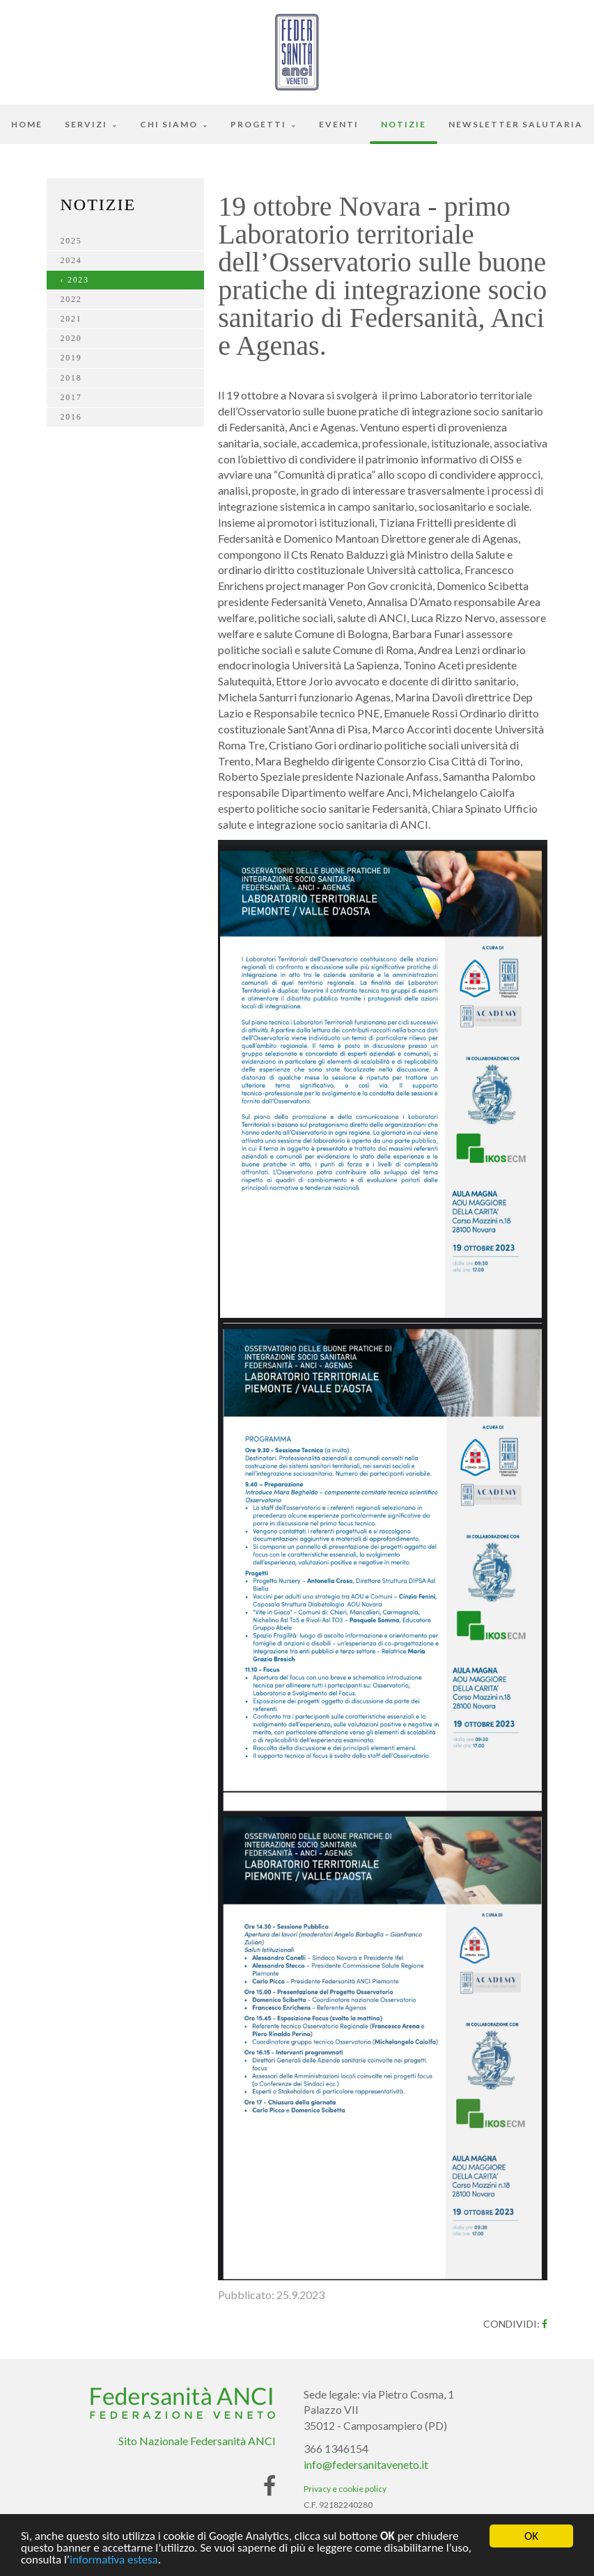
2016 (71, 417)
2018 (71, 378)
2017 (71, 397)
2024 (71, 260)
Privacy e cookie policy (345, 2488)
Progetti (263, 124)
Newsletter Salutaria (515, 124)
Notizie (403, 124)
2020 (71, 338)
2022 (71, 299)
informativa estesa (114, 2561)
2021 (71, 319)
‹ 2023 (75, 280)
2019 (71, 358)
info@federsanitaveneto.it (366, 2464)
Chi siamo (174, 124)
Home (26, 124)
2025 (71, 241)
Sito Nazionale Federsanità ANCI (197, 2440)
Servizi (91, 124)
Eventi (339, 124)
